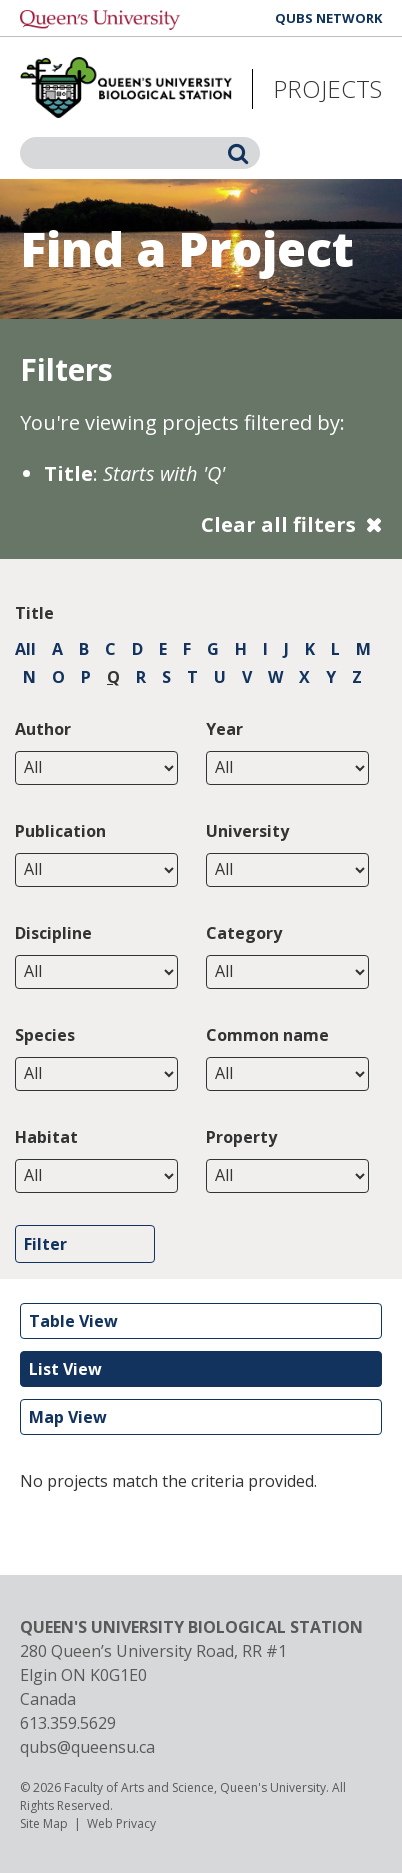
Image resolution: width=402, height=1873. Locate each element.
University (247, 831)
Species (45, 1035)
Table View (73, 1321)
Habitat (46, 1137)
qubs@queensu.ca (87, 1747)
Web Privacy (121, 1823)
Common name (267, 1035)
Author (43, 729)
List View (65, 1369)
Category (244, 933)
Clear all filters (278, 524)
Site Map (44, 1823)
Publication (60, 831)
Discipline (53, 933)
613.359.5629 (68, 1723)
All (25, 649)
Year (224, 729)
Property (241, 1137)
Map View (68, 1417)
